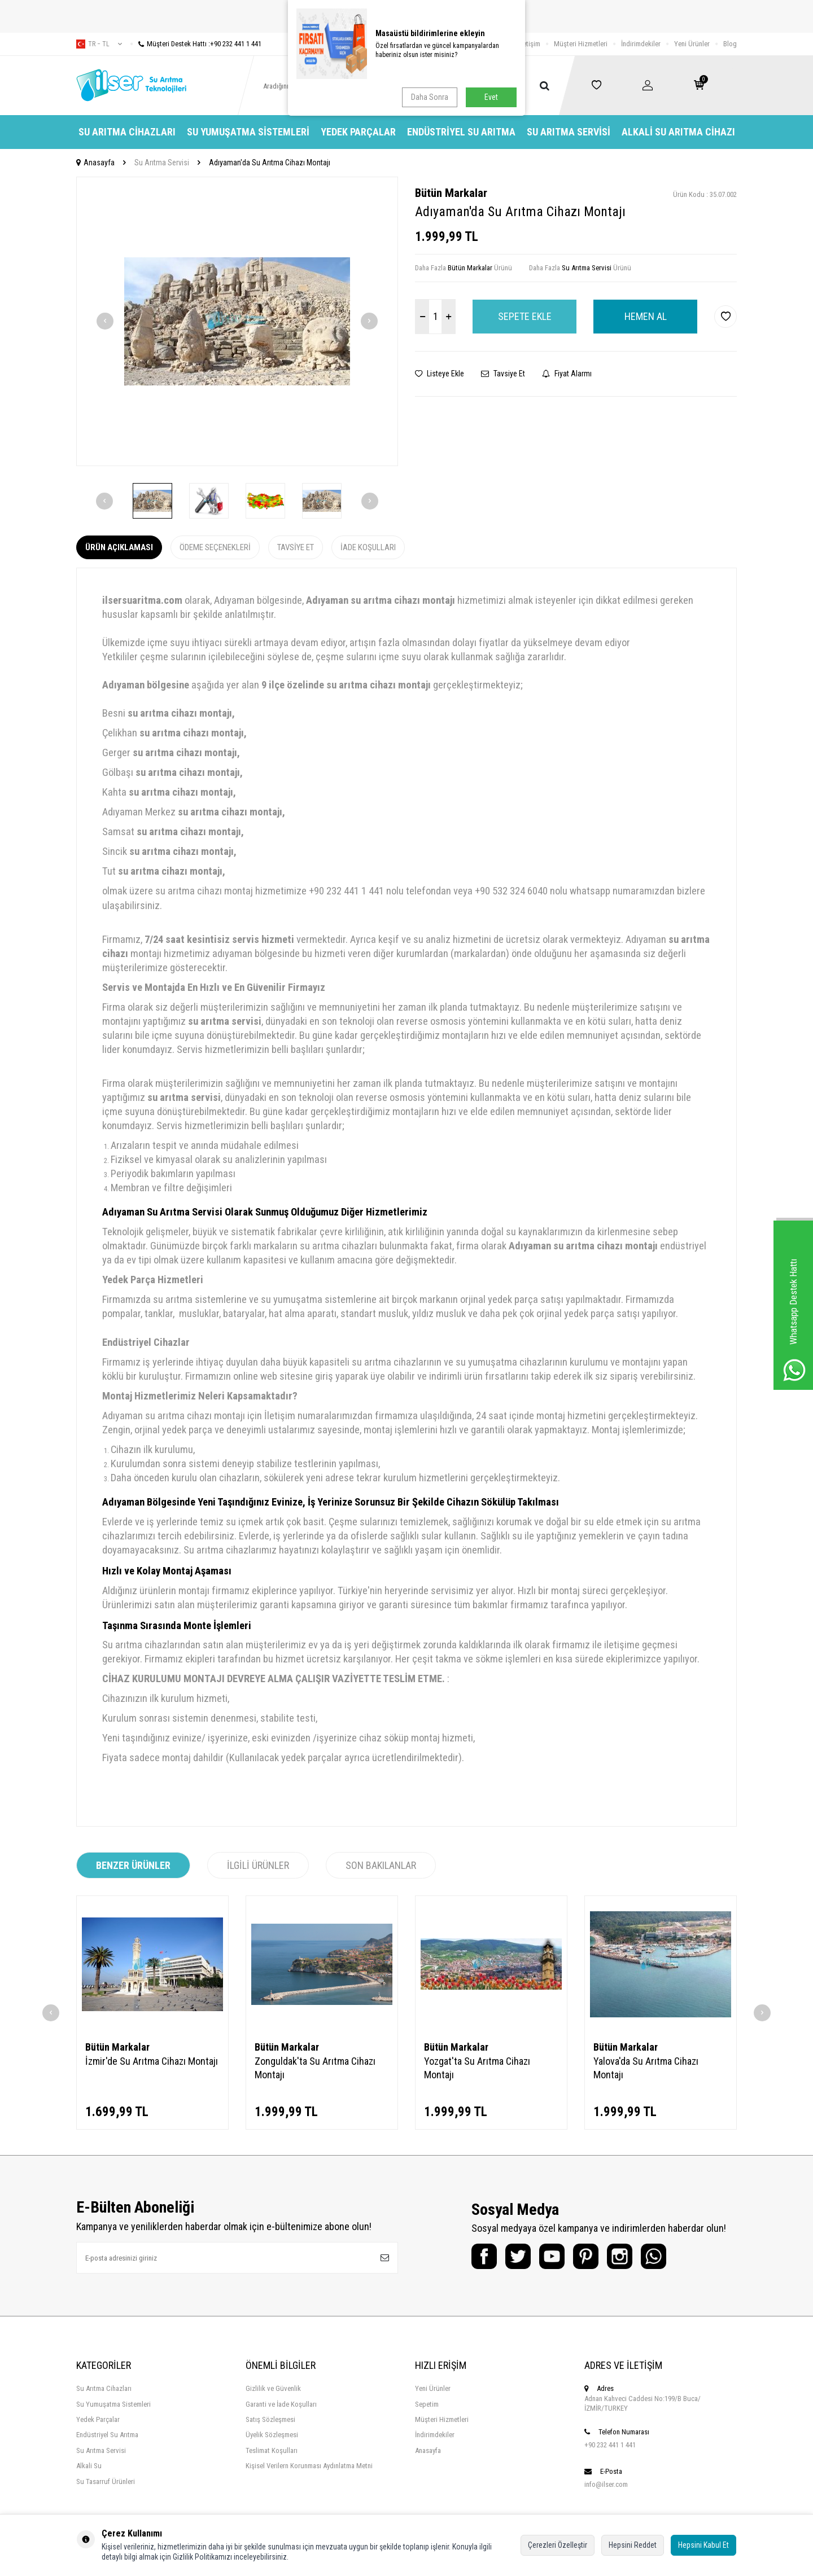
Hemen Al (645, 316)
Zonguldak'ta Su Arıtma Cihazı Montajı (315, 2068)
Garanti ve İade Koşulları (281, 2404)
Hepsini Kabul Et (703, 2544)
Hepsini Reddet (633, 2544)
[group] (237, 321)
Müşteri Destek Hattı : (195, 44)
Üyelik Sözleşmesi (272, 2434)
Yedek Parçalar (358, 132)
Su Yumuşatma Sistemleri (248, 132)
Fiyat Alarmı (567, 373)
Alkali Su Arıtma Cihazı (678, 132)
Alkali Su (89, 2465)
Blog (730, 44)
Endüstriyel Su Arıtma (461, 132)
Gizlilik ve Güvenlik (273, 2388)
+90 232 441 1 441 (610, 2445)
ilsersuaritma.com (142, 600)
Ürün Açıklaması (119, 547)
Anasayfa (95, 162)
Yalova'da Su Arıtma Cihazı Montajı (645, 2068)
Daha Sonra (429, 97)
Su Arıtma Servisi (568, 132)
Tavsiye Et (503, 373)
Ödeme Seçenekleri (215, 547)
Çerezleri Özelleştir (557, 2544)
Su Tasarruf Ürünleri (105, 2481)
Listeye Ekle (439, 373)
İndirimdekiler (641, 44)
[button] (105, 321)
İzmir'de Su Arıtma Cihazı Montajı (151, 2061)
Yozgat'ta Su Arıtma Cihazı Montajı (477, 2068)
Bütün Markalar (451, 193)
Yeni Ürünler (692, 44)
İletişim (529, 44)
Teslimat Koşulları (272, 2450)
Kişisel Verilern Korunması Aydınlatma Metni (309, 2465)
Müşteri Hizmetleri (580, 44)
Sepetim (427, 2404)
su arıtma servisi (224, 1021)
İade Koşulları (368, 547)
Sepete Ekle (525, 316)
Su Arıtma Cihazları (127, 132)
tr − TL (99, 44)
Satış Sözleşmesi (270, 2419)
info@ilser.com (606, 2484)
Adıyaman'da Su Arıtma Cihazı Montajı (269, 162)
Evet (491, 97)
